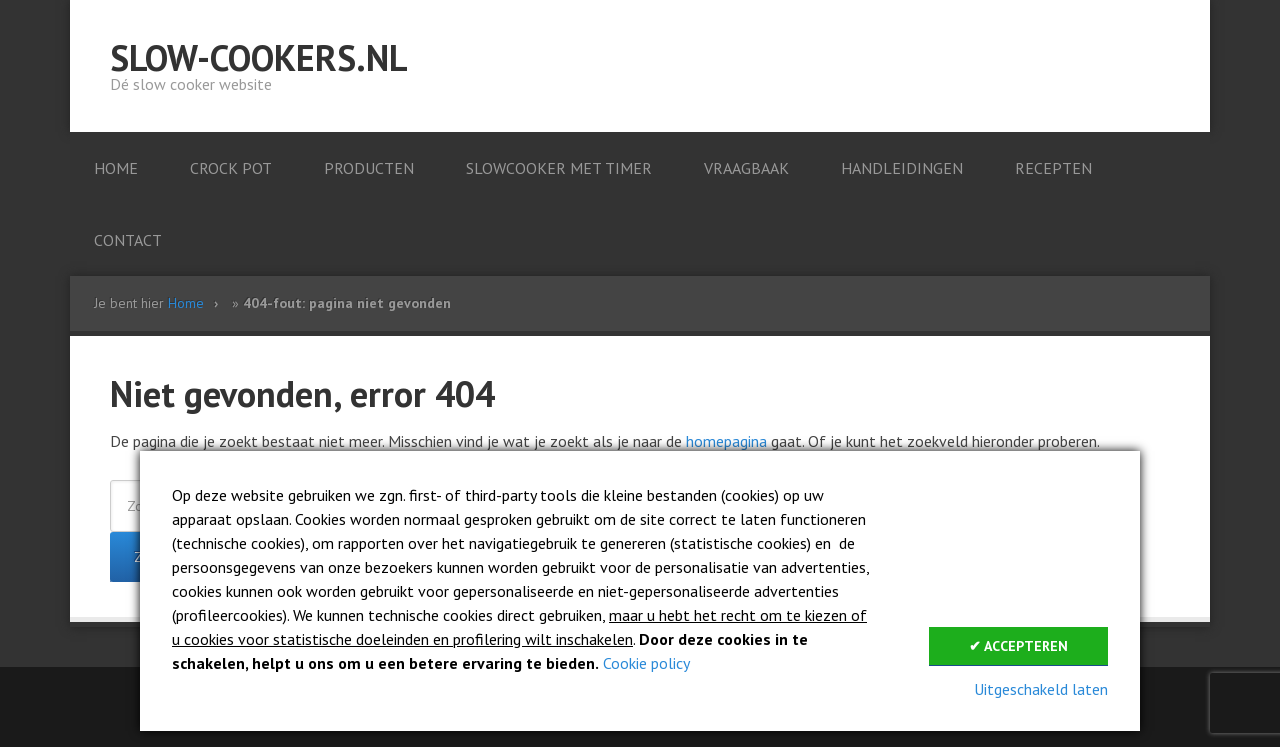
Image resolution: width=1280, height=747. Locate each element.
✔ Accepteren (1018, 646)
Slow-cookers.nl (259, 57)
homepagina (726, 441)
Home (186, 303)
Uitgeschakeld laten (1041, 689)
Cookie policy (646, 663)
